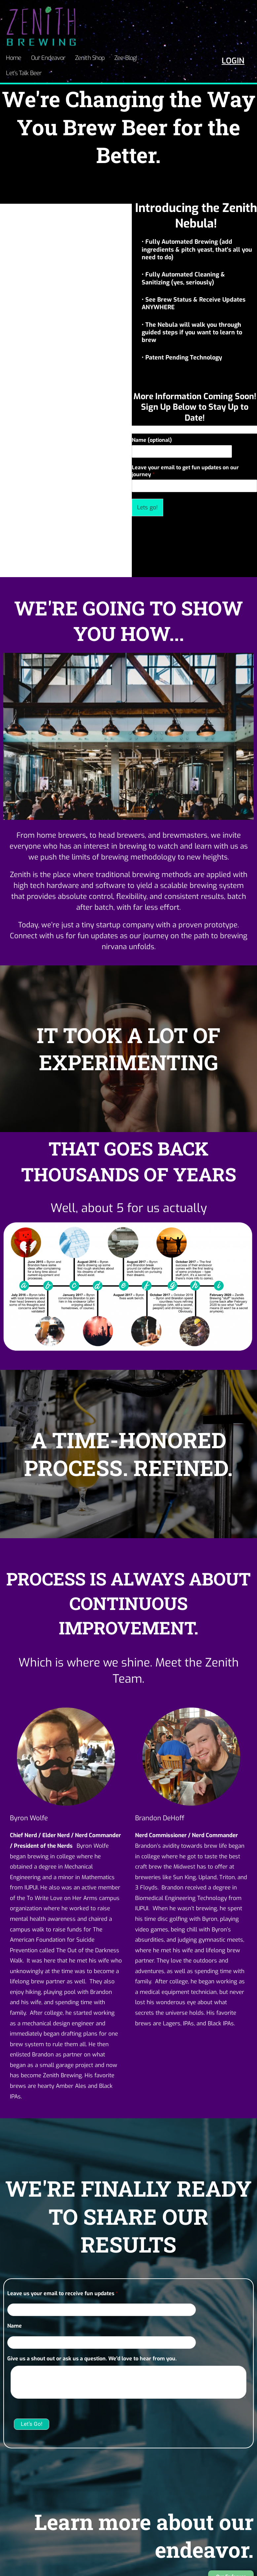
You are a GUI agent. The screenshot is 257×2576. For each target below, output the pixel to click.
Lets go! (147, 489)
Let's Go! (31, 2405)
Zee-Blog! (120, 57)
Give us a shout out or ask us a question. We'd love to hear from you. (92, 2340)
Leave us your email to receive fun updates (62, 2275)
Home (12, 57)
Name (14, 2307)
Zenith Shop (85, 57)
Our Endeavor (45, 57)
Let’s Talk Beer (157, 57)
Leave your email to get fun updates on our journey (185, 453)
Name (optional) (152, 422)
